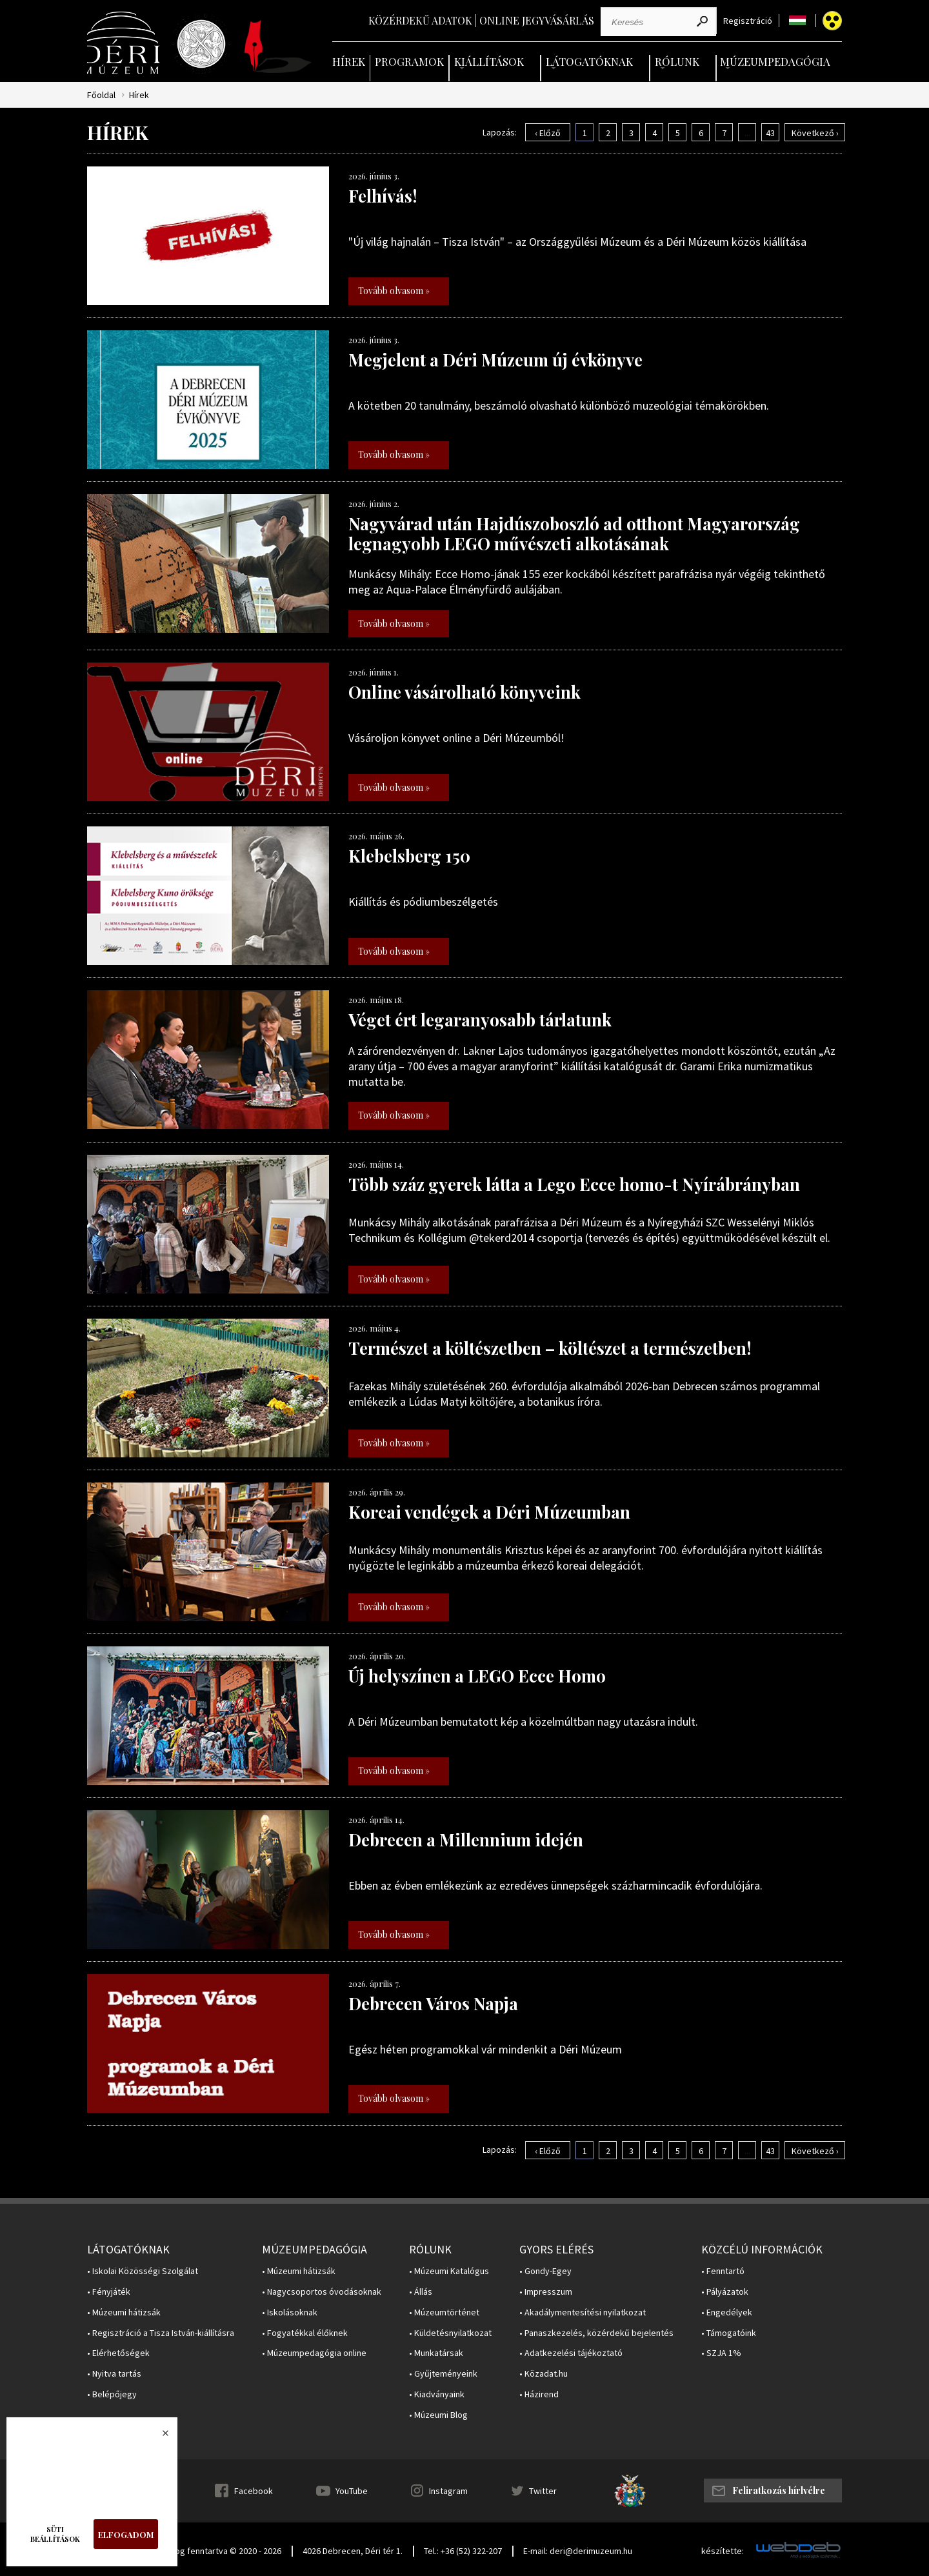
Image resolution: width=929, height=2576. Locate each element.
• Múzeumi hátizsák (124, 2312)
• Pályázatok (724, 2291)
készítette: (722, 2551)
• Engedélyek (726, 2312)
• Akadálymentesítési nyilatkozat (582, 2312)
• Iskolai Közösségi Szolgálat (142, 2271)
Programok (409, 61)
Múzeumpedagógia (775, 61)
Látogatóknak (589, 61)
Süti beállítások (55, 2534)
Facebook (253, 2491)
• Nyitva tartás (114, 2373)
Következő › (815, 133)
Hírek (348, 61)
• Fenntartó (722, 2271)
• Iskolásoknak (289, 2312)
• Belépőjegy (112, 2394)
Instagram (448, 2491)
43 (770, 133)
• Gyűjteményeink (443, 2373)
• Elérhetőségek (118, 2353)
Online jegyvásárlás (536, 20)
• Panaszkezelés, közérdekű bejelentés (596, 2333)
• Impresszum (545, 2291)
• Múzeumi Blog (438, 2415)
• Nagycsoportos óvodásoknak (321, 2291)
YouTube (351, 2491)
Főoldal (101, 95)
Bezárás (158, 2436)
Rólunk (677, 61)
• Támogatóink (728, 2333)
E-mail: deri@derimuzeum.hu (577, 2551)
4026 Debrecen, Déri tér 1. (353, 2551)
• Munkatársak (436, 2353)
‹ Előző (548, 133)
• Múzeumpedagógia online (314, 2353)
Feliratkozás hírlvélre (778, 2490)
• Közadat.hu (543, 2373)
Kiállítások (489, 61)
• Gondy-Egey (545, 2271)
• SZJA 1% (721, 2353)
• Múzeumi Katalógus (449, 2271)
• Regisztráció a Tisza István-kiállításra (160, 2333)
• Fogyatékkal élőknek (305, 2333)
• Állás (420, 2291)
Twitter (543, 2491)
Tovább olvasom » (394, 291)
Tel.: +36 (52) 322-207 (463, 2551)
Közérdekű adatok (420, 20)
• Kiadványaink (436, 2394)
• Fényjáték (108, 2291)
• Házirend (539, 2394)
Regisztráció (747, 20)
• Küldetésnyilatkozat (450, 2333)
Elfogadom (126, 2534)
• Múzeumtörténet (444, 2312)
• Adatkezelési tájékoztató (571, 2353)
